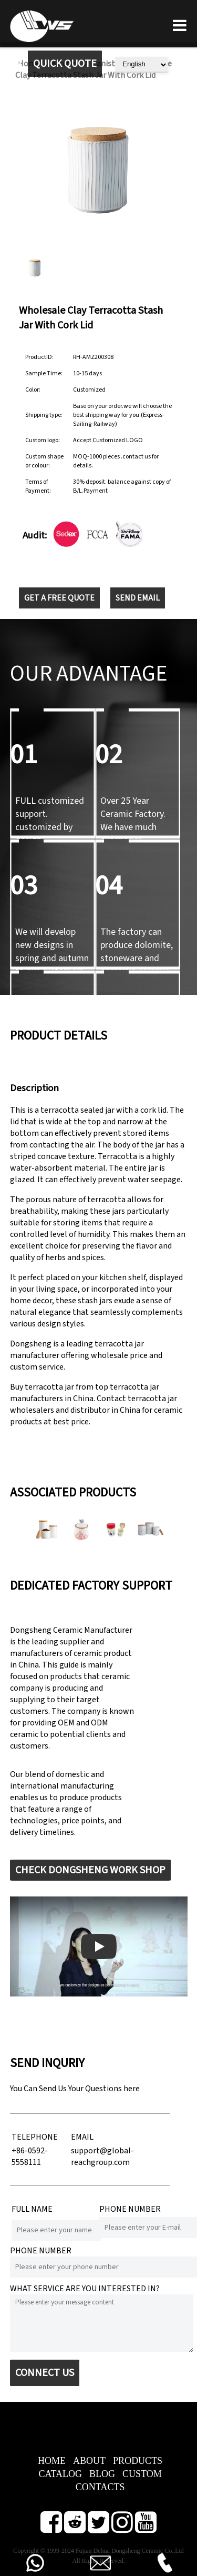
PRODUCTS (137, 2460)
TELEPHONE (35, 2137)
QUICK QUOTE (65, 63)
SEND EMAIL (138, 598)
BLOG (102, 2474)
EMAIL (82, 2137)
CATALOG (60, 2474)
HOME (52, 2460)
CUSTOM (142, 2474)
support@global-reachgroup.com (102, 2156)
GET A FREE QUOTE (59, 598)
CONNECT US (44, 2372)
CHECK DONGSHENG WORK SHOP (90, 1870)
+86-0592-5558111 (30, 2156)
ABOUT (89, 2460)
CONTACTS (100, 2487)
